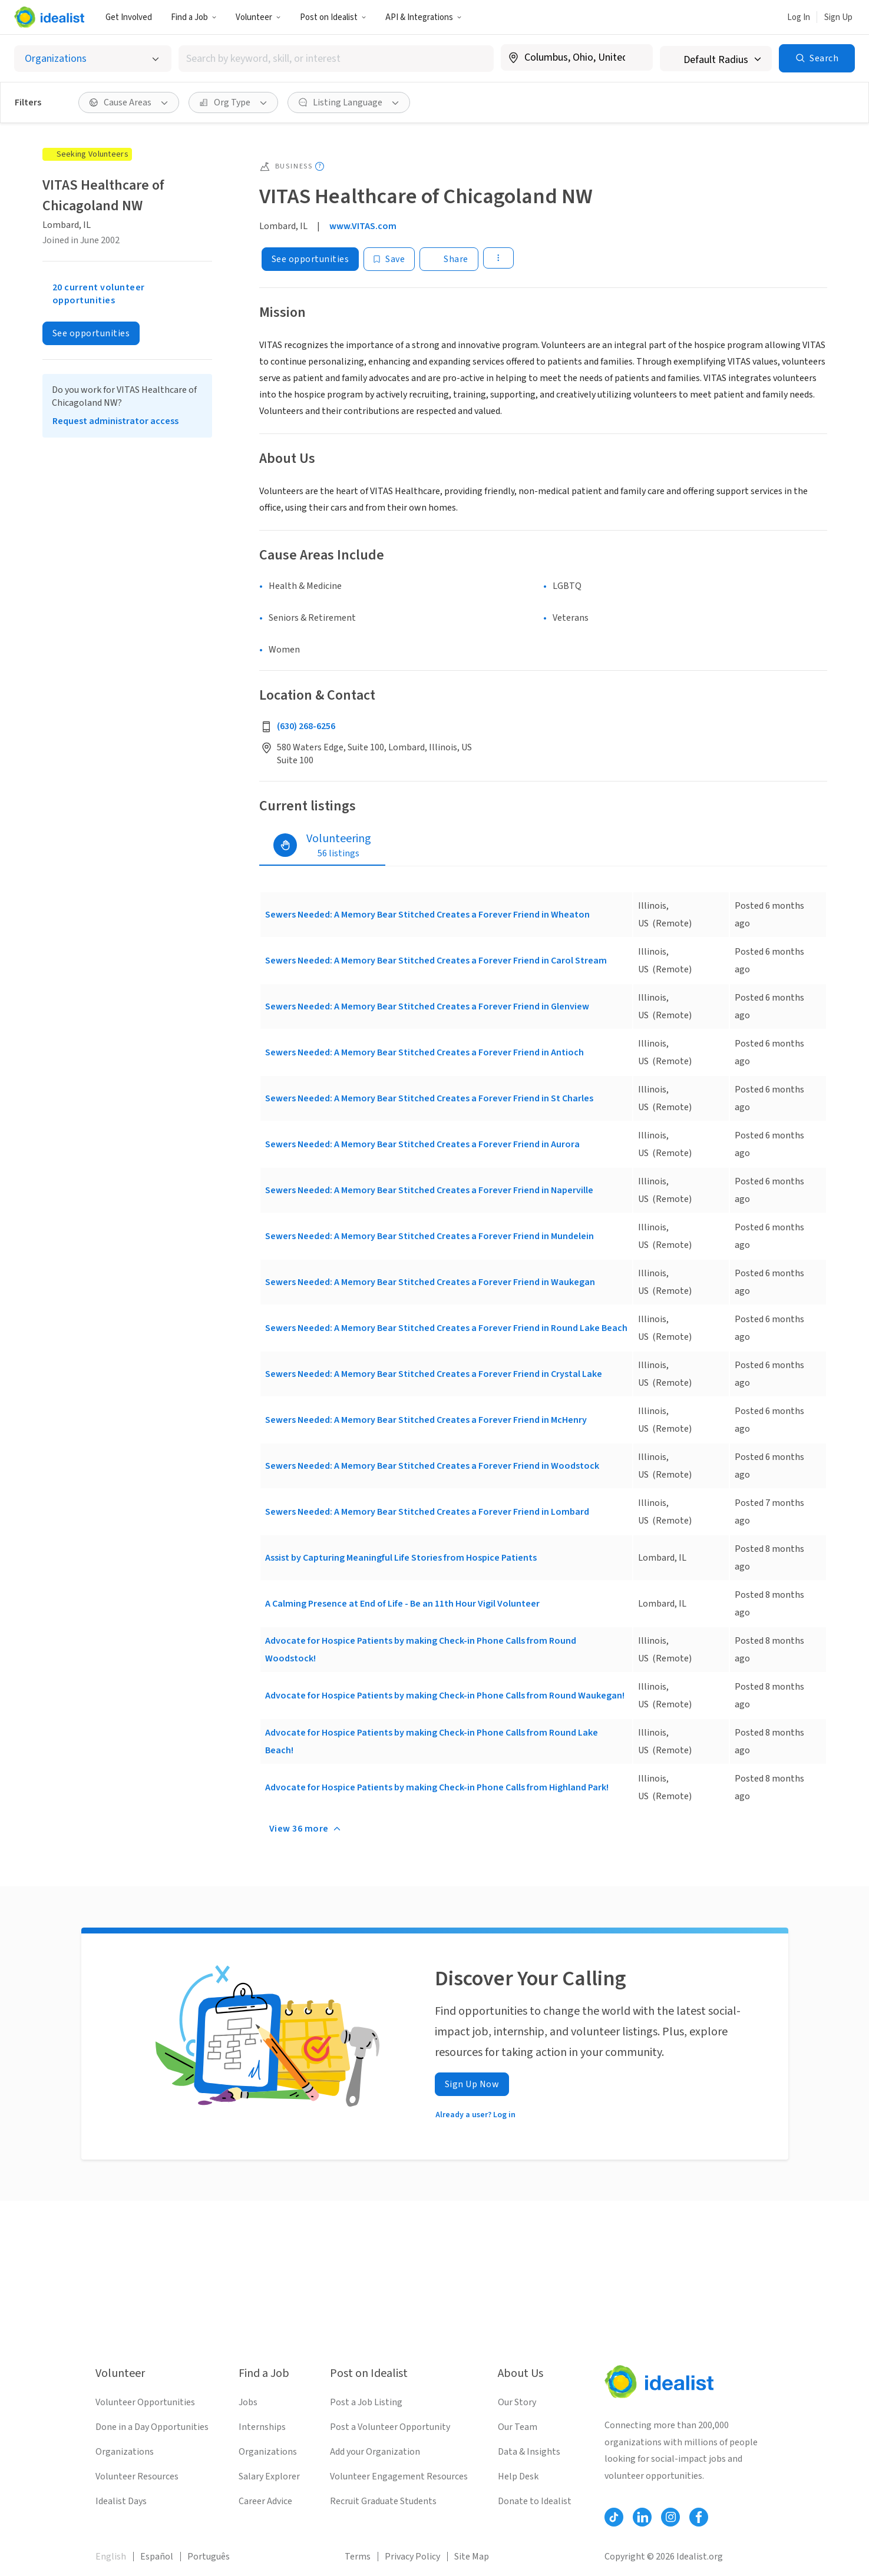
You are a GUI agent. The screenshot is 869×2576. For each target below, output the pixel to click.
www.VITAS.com (362, 226)
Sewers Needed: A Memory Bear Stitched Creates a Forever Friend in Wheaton (427, 914)
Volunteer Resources (137, 2476)
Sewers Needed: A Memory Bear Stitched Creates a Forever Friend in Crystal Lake (433, 1374)
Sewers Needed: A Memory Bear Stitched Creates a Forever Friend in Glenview (427, 1006)
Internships (262, 2427)
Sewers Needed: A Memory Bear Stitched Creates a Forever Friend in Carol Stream (436, 960)
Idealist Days (121, 2501)
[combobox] (336, 58)
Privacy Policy (412, 2556)
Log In (798, 17)
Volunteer (258, 17)
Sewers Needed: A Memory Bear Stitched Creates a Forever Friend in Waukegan (430, 1282)
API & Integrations (423, 17)
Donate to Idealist (534, 2501)
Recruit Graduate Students (383, 2501)
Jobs (248, 2402)
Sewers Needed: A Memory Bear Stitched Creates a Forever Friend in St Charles (429, 1098)
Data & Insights (529, 2451)
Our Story (517, 2402)
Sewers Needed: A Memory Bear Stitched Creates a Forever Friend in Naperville (429, 1190)
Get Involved (128, 17)
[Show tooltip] (319, 166)
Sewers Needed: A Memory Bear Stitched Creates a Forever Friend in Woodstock (432, 1465)
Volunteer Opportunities (145, 2402)
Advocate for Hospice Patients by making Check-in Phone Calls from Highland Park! (437, 1787)
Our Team (517, 2427)
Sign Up (838, 17)
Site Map (471, 2556)
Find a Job (194, 17)
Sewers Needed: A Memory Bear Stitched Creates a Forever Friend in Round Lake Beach (446, 1328)
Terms (358, 2556)
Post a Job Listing (366, 2402)
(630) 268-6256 (306, 726)
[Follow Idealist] (613, 2517)
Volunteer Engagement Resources (399, 2476)
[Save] (389, 259)
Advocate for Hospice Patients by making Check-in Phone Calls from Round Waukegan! (445, 1695)
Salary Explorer (269, 2476)
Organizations (124, 2451)
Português (208, 2556)
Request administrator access (115, 421)
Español (156, 2556)
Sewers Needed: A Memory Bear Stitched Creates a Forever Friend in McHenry (426, 1419)
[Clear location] (636, 57)
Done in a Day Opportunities (152, 2427)
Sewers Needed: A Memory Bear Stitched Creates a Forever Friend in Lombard (427, 1511)
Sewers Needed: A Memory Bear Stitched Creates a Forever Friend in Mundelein (429, 1236)
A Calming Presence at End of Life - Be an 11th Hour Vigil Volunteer (402, 1603)
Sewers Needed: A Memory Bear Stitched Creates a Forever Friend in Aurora (422, 1144)
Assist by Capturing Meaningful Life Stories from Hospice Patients (401, 1557)
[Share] (448, 259)
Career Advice (265, 2501)
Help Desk (518, 2476)
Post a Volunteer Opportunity (390, 2427)
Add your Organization (375, 2451)
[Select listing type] (92, 58)
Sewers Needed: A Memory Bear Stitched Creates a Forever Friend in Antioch (424, 1052)
